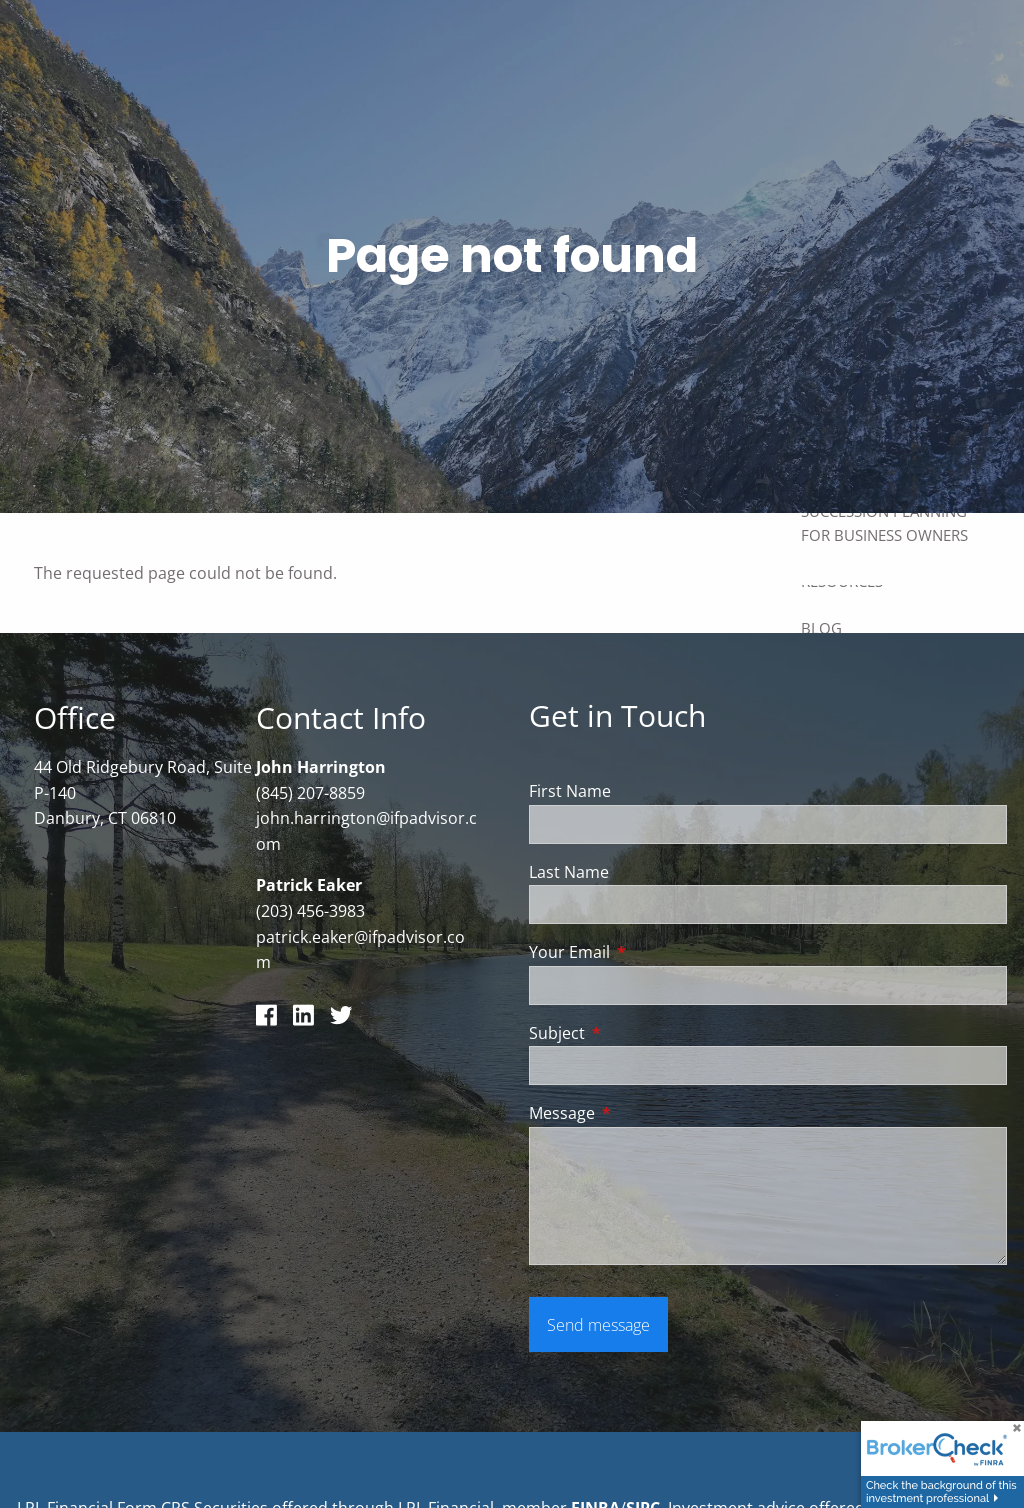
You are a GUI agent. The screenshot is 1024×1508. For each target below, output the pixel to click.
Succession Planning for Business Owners (884, 523)
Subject (637, 1034)
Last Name (569, 872)
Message (642, 1114)
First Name (570, 792)
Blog (821, 628)
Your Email (650, 953)
